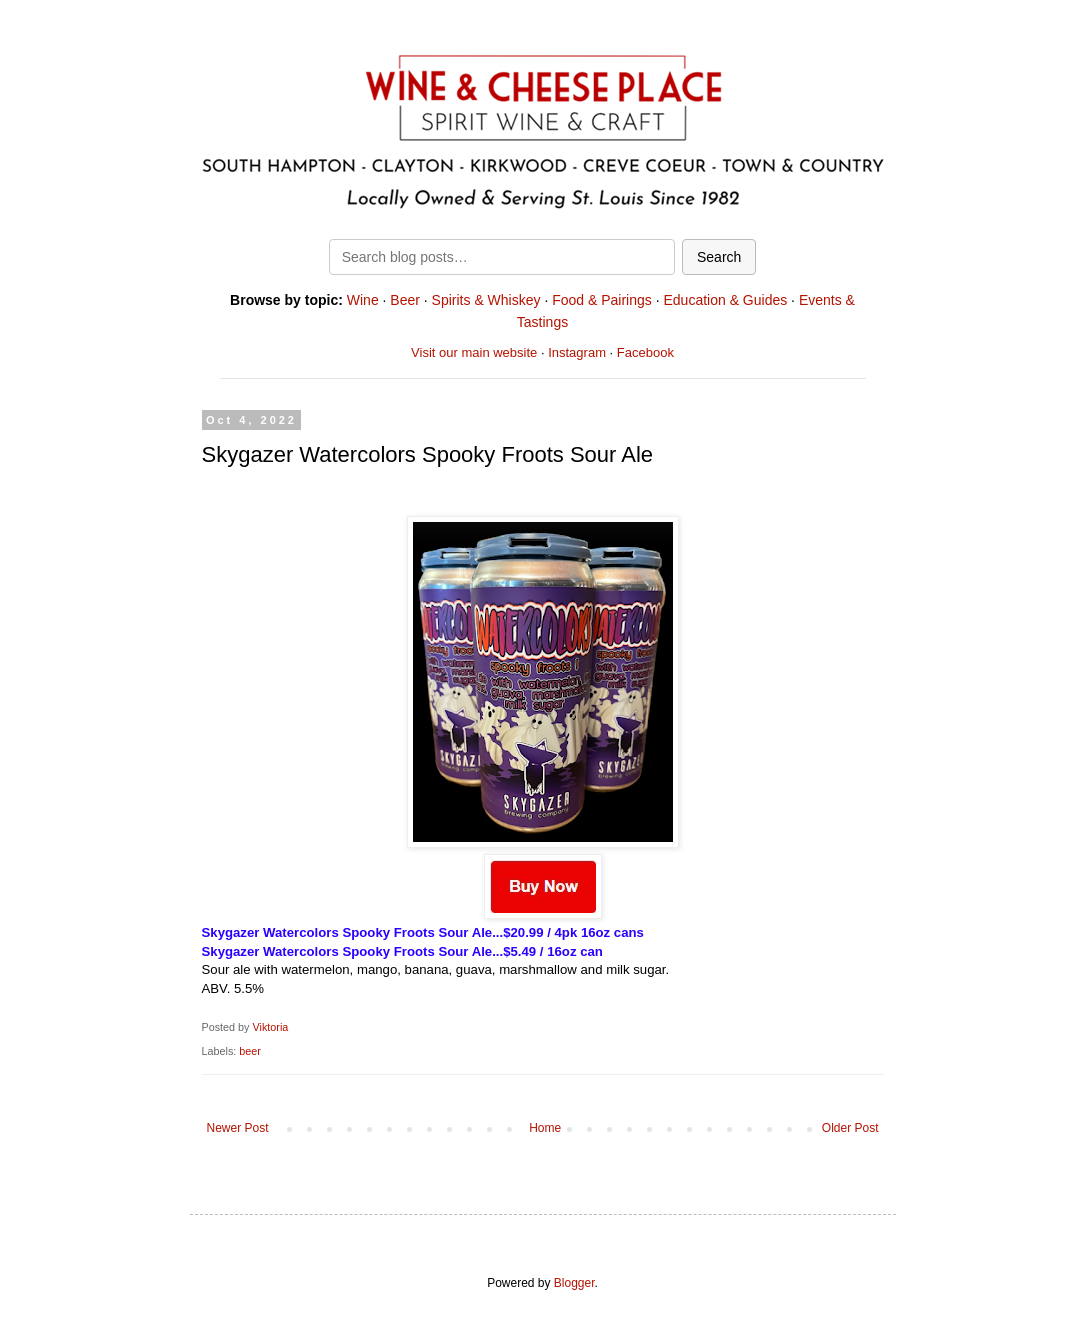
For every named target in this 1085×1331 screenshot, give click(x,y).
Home (545, 1128)
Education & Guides (725, 300)
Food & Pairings (602, 300)
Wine (363, 300)
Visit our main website (474, 352)
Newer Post (238, 1128)
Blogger (574, 1283)
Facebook (645, 352)
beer (250, 1051)
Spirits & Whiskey (486, 300)
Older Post (850, 1128)
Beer (405, 300)
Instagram (577, 352)
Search (719, 257)
